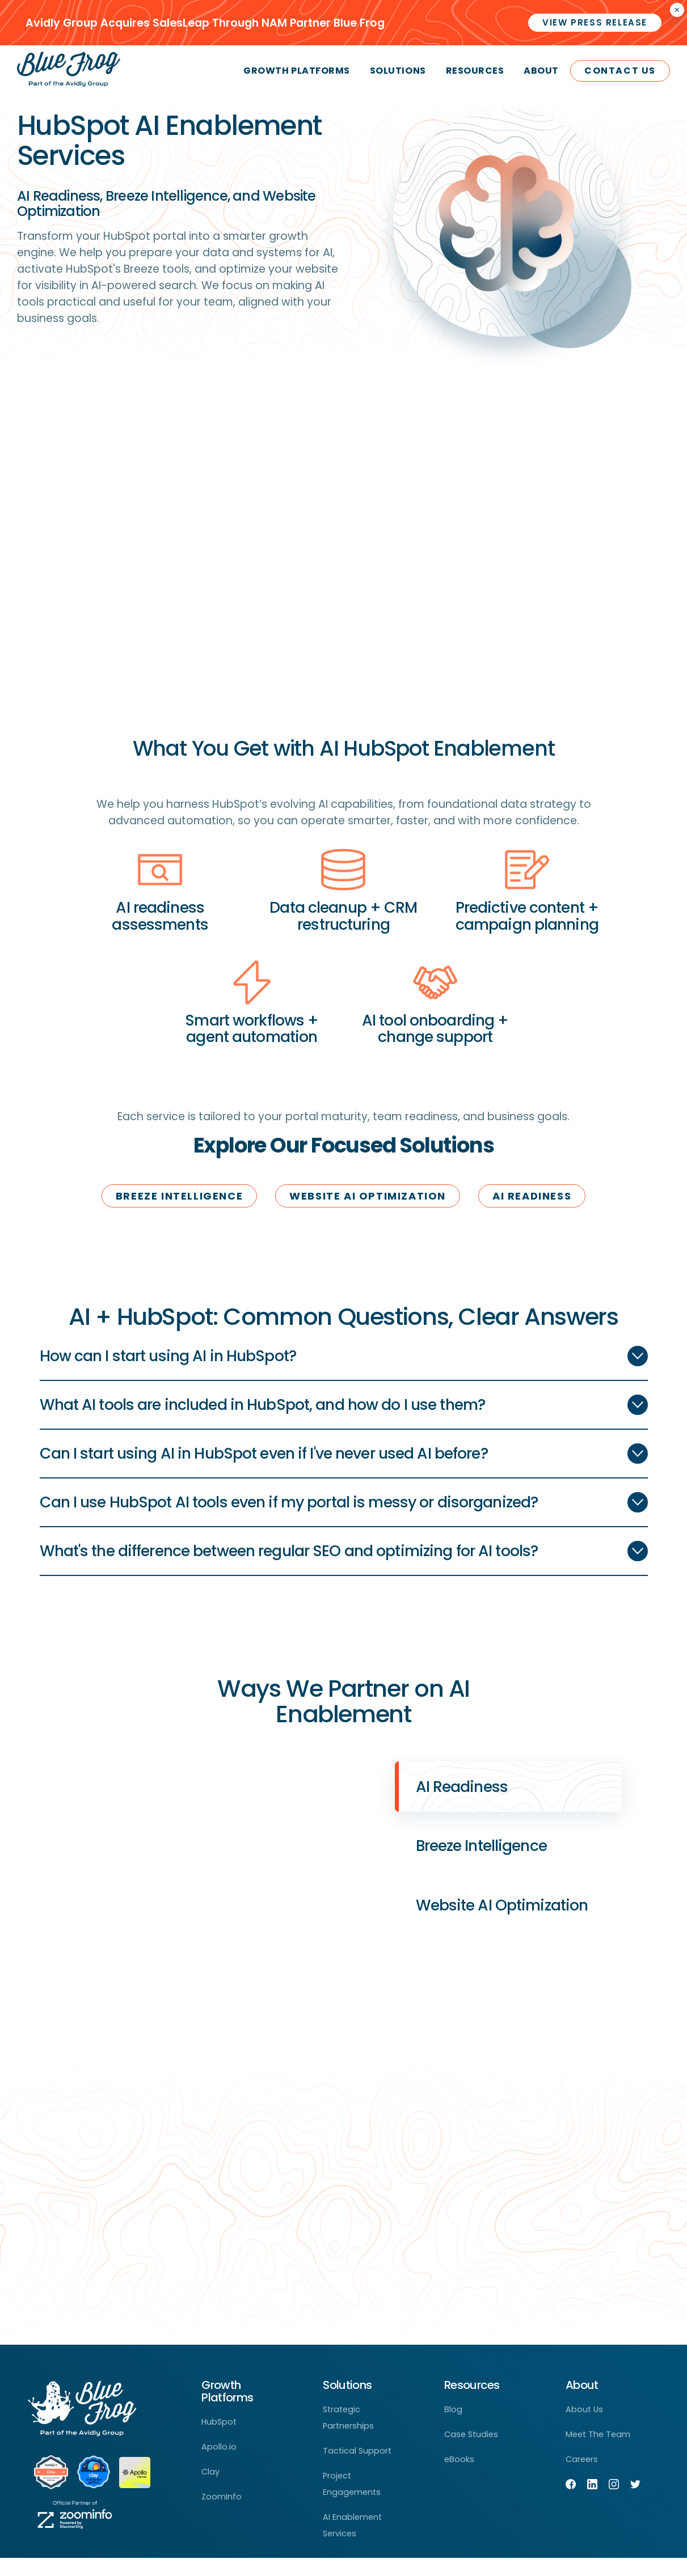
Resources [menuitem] (475, 70)
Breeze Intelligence (179, 1196)
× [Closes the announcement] (677, 10)
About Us (584, 2427)
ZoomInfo (221, 2514)
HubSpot (219, 2440)
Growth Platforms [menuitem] (296, 70)
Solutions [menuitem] (398, 70)
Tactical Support (357, 2469)
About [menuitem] (541, 70)
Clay (210, 2490)
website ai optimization (367, 1196)
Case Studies (471, 2452)
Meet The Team (598, 2452)
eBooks (459, 2477)
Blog (453, 2427)
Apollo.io (219, 2465)
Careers (582, 2477)
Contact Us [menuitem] (620, 70)
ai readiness (531, 1196)
